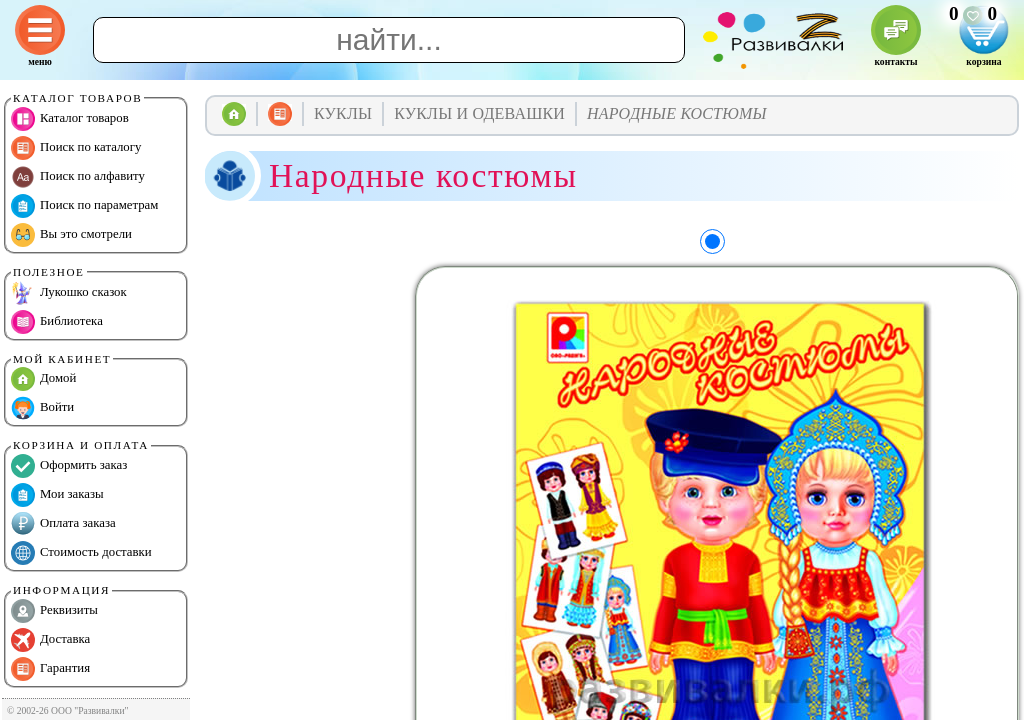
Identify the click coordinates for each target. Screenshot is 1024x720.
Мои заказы (57, 495)
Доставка (50, 640)
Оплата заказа (63, 524)
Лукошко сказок (69, 293)
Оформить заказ (69, 466)
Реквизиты (54, 611)
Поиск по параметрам (84, 206)
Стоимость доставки (81, 553)
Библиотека (57, 322)
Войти (42, 408)
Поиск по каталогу (76, 148)
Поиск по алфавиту (78, 177)
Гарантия (50, 669)
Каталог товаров (70, 119)
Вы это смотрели (71, 235)
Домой (43, 379)
